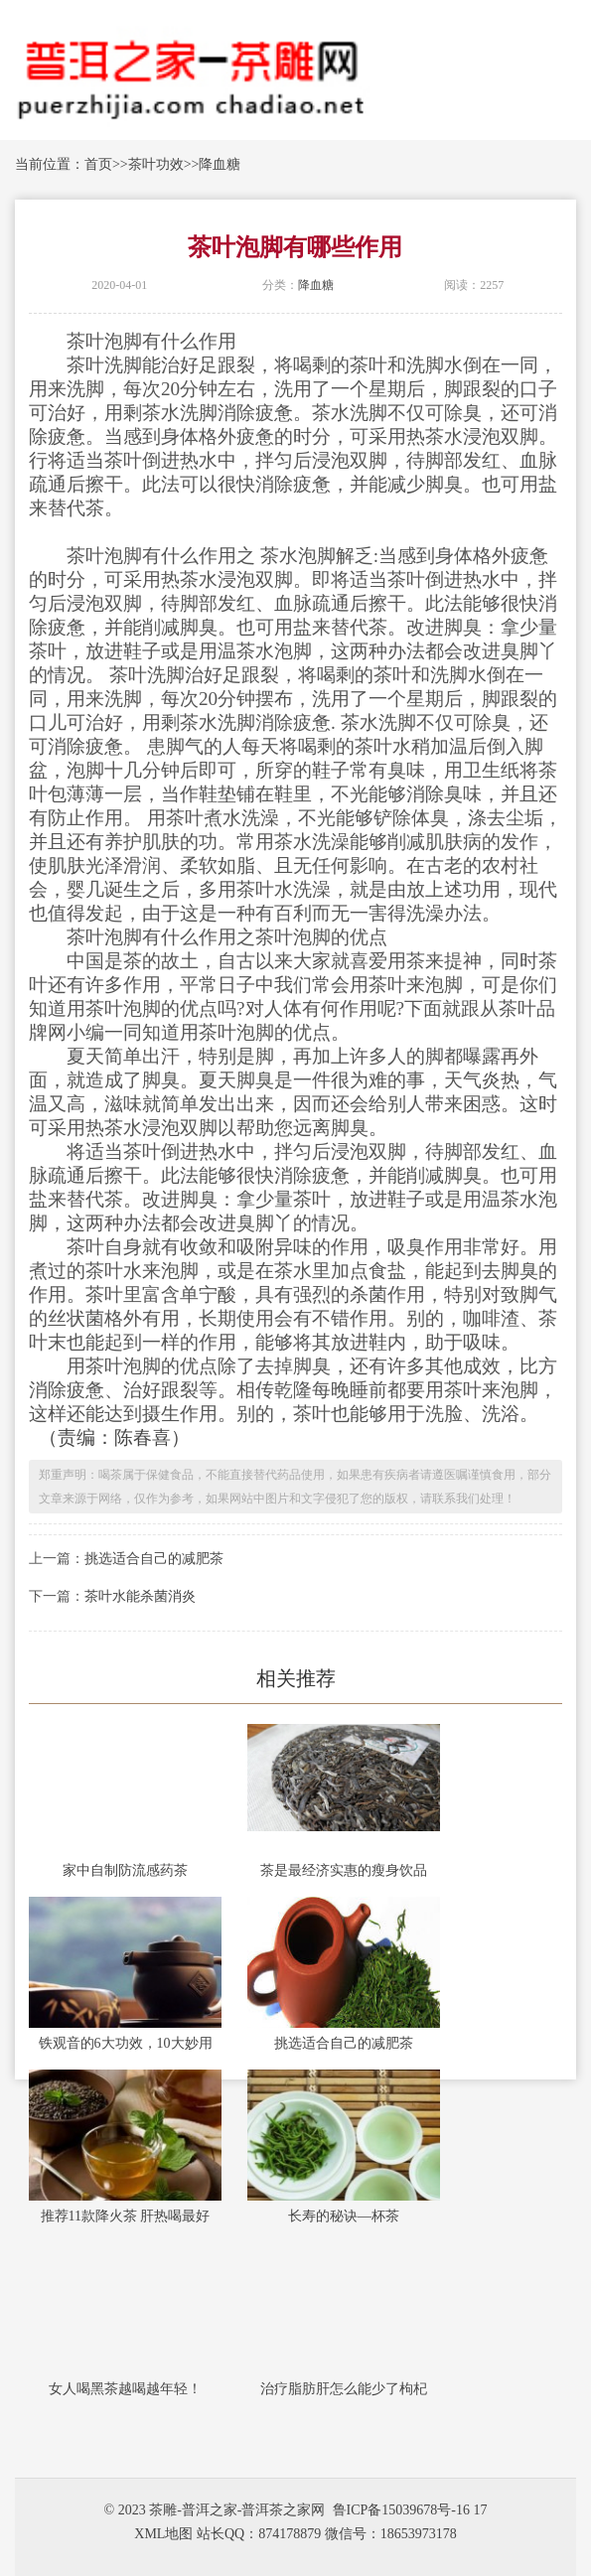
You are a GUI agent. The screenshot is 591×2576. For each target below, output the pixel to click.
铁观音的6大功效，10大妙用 (126, 2043)
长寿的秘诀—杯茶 (343, 2216)
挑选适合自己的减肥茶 (153, 1558)
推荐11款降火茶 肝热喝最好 (126, 2216)
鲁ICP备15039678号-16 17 (410, 2510)
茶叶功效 (156, 164)
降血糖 (219, 164)
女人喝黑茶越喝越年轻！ (125, 2388)
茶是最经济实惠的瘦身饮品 (343, 1870)
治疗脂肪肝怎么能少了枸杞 (343, 2388)
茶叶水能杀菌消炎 (140, 1596)
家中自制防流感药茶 (125, 1870)
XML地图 (163, 2533)
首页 (98, 164)
